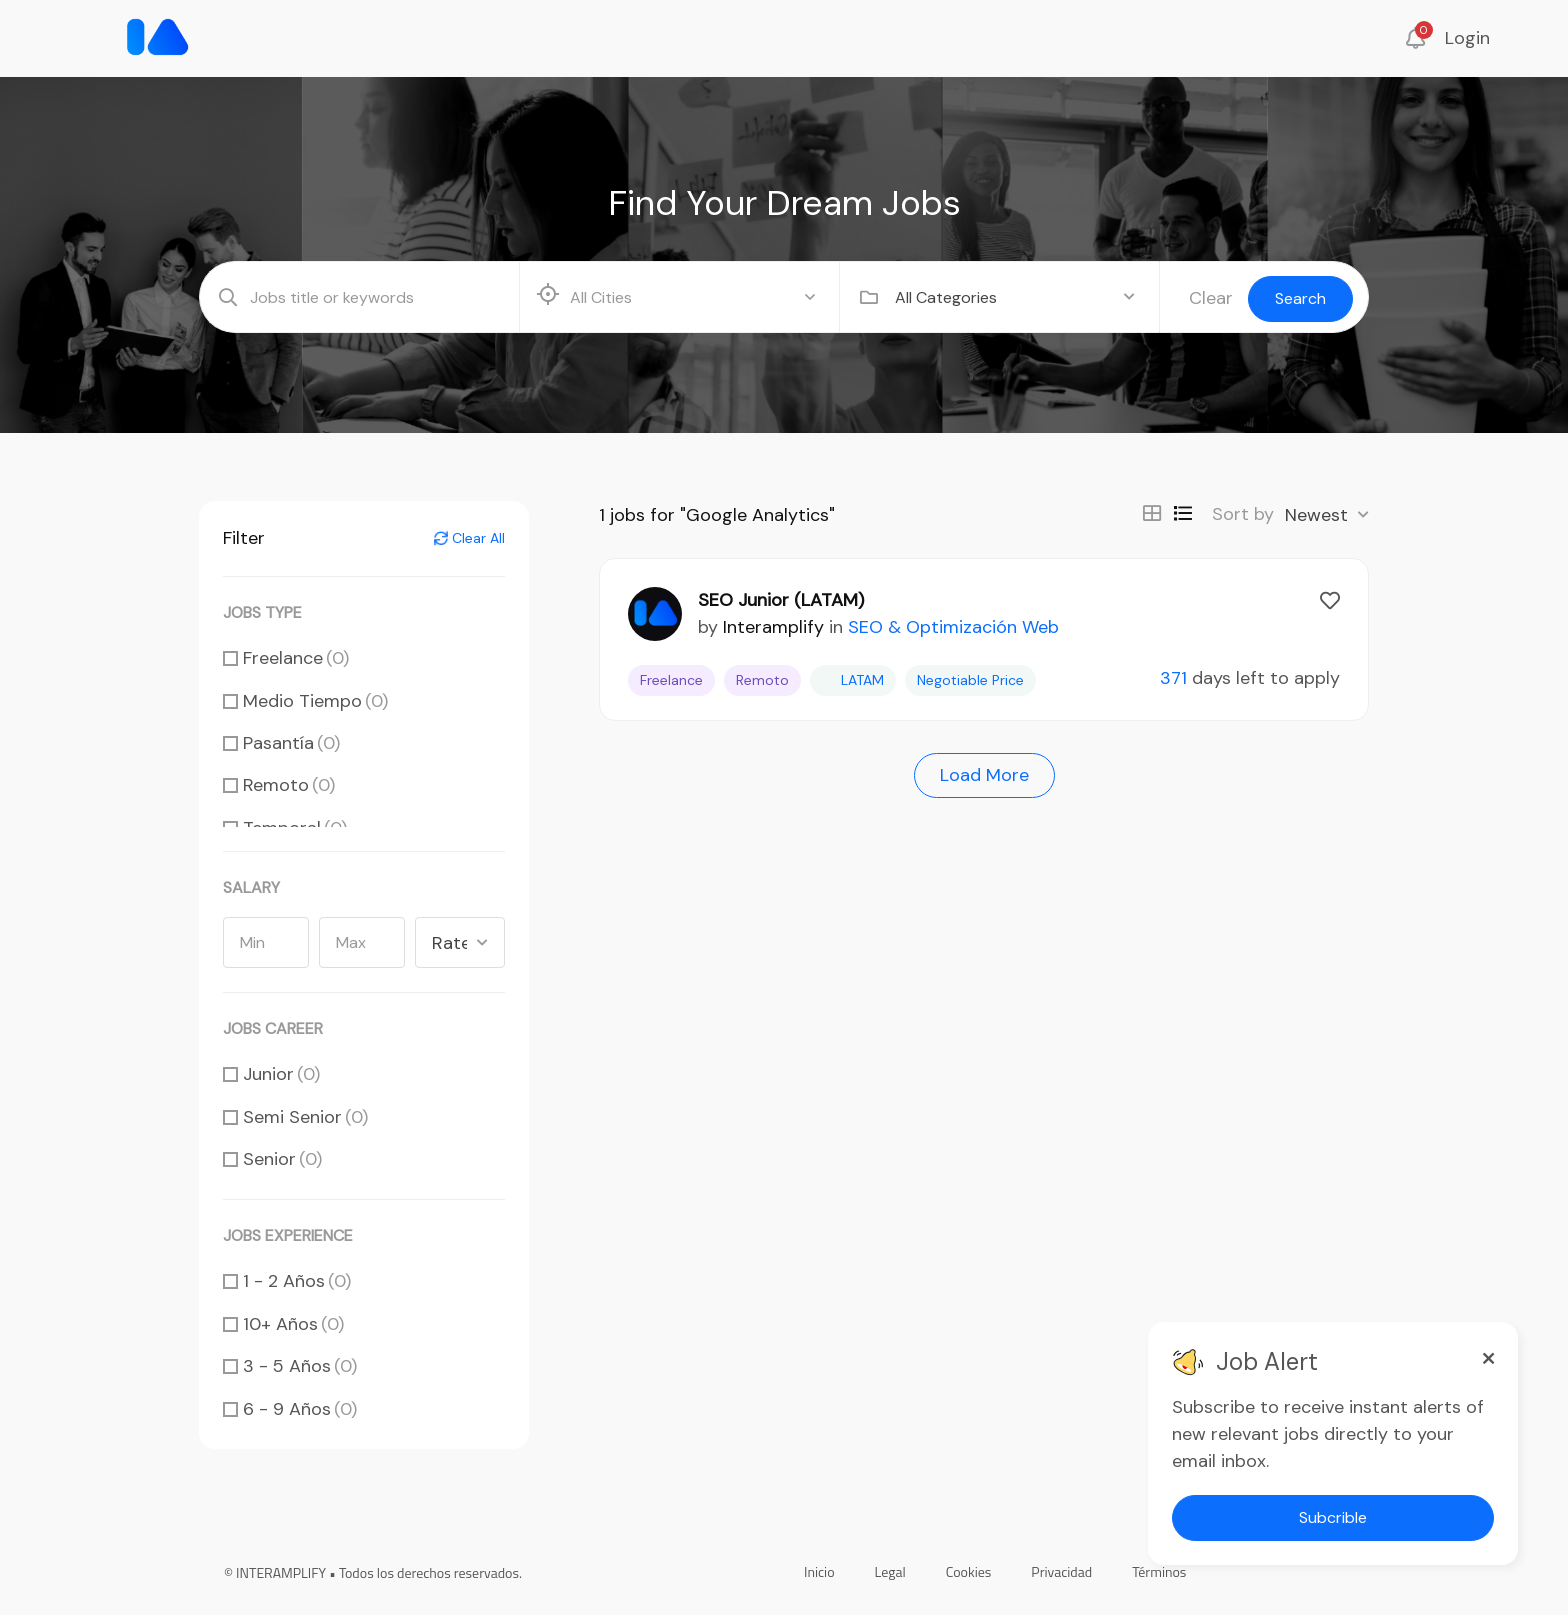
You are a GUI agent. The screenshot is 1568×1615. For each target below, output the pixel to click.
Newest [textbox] (1316, 515)
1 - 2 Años (297, 1281)
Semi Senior (305, 1117)
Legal (890, 1571)
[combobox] (1015, 297)
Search (1300, 298)
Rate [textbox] (449, 943)
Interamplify (773, 627)
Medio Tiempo (315, 701)
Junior (281, 1074)
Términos (1159, 1571)
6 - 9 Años (300, 1409)
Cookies (969, 1571)
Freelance (296, 658)
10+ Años (293, 1324)
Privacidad (1061, 1571)
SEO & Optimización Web (953, 627)
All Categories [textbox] (946, 297)
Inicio (819, 1571)
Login (1467, 38)
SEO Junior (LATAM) (781, 600)
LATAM (853, 680)
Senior (282, 1159)
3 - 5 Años (300, 1366)
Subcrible (1333, 1517)
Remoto (289, 785)
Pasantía (291, 743)
